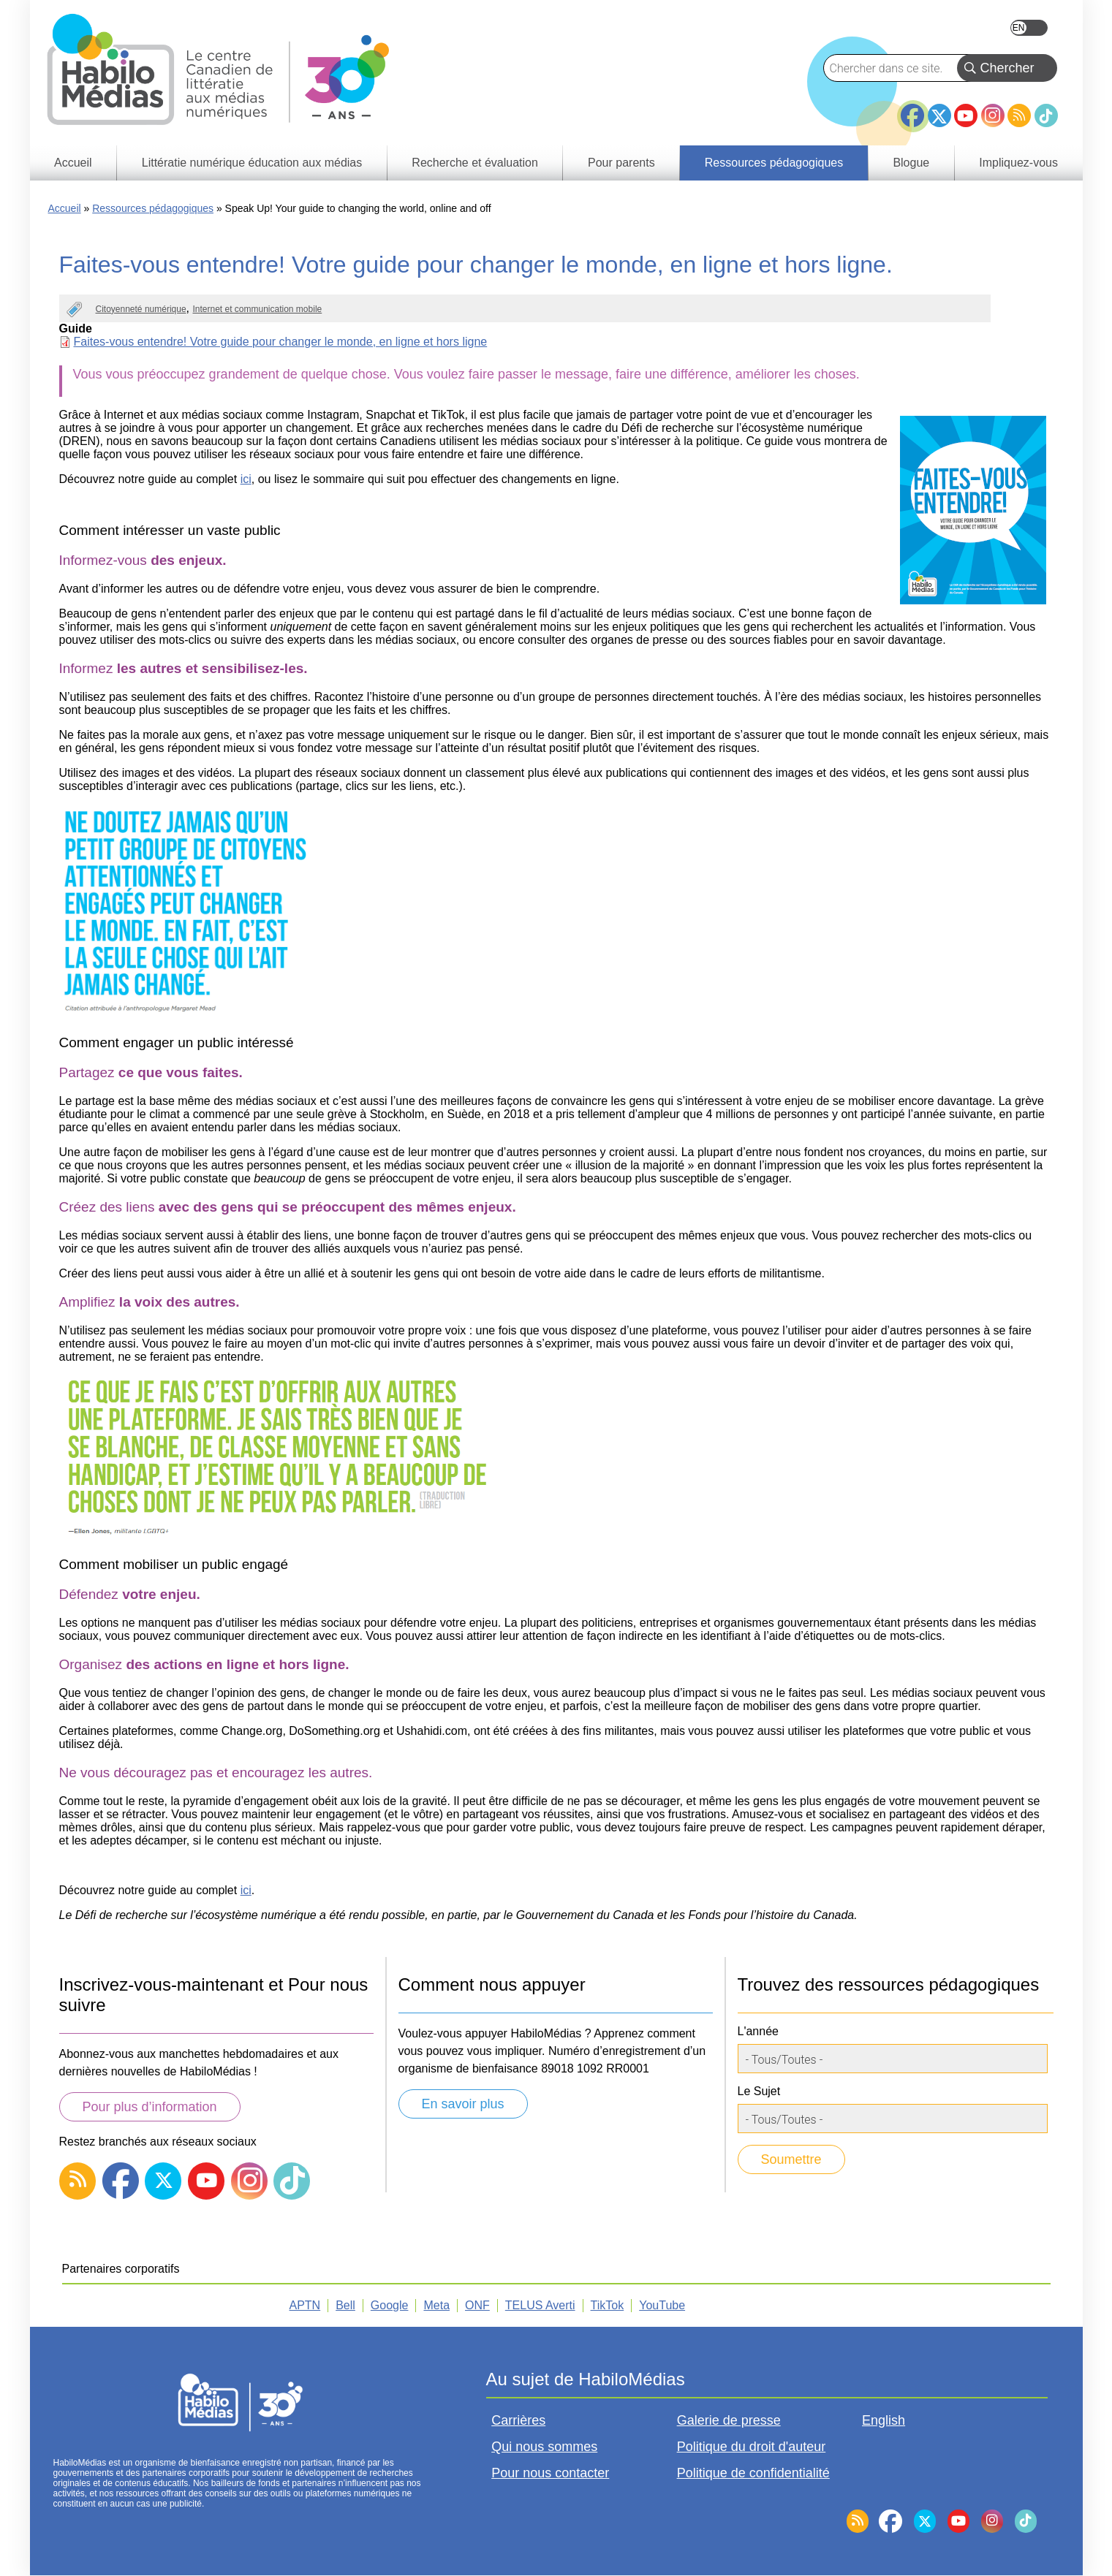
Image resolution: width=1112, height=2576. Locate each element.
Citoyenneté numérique (141, 309)
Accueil (64, 208)
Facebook (912, 109)
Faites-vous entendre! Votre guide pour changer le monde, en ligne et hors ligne (281, 341)
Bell (345, 2305)
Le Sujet (759, 2091)
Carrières (518, 2420)
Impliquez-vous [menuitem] (1018, 162)
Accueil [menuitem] (73, 162)
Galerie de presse (729, 2420)
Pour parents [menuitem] (621, 162)
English (1029, 28)
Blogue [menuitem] (911, 162)
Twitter (939, 115)
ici (246, 479)
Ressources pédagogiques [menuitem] (774, 162)
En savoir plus (463, 2104)
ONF (477, 2305)
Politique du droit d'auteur (751, 2446)
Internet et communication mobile (257, 309)
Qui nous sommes (544, 2446)
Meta (436, 2305)
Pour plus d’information (150, 2107)
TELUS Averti (540, 2305)
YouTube (965, 115)
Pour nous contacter (550, 2473)
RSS (1019, 115)
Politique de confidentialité (753, 2473)
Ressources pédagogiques (152, 208)
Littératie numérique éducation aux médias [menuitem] (252, 162)
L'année (758, 2031)
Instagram (993, 115)
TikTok (1046, 115)
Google (390, 2305)
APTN (305, 2305)
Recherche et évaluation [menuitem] (475, 162)
